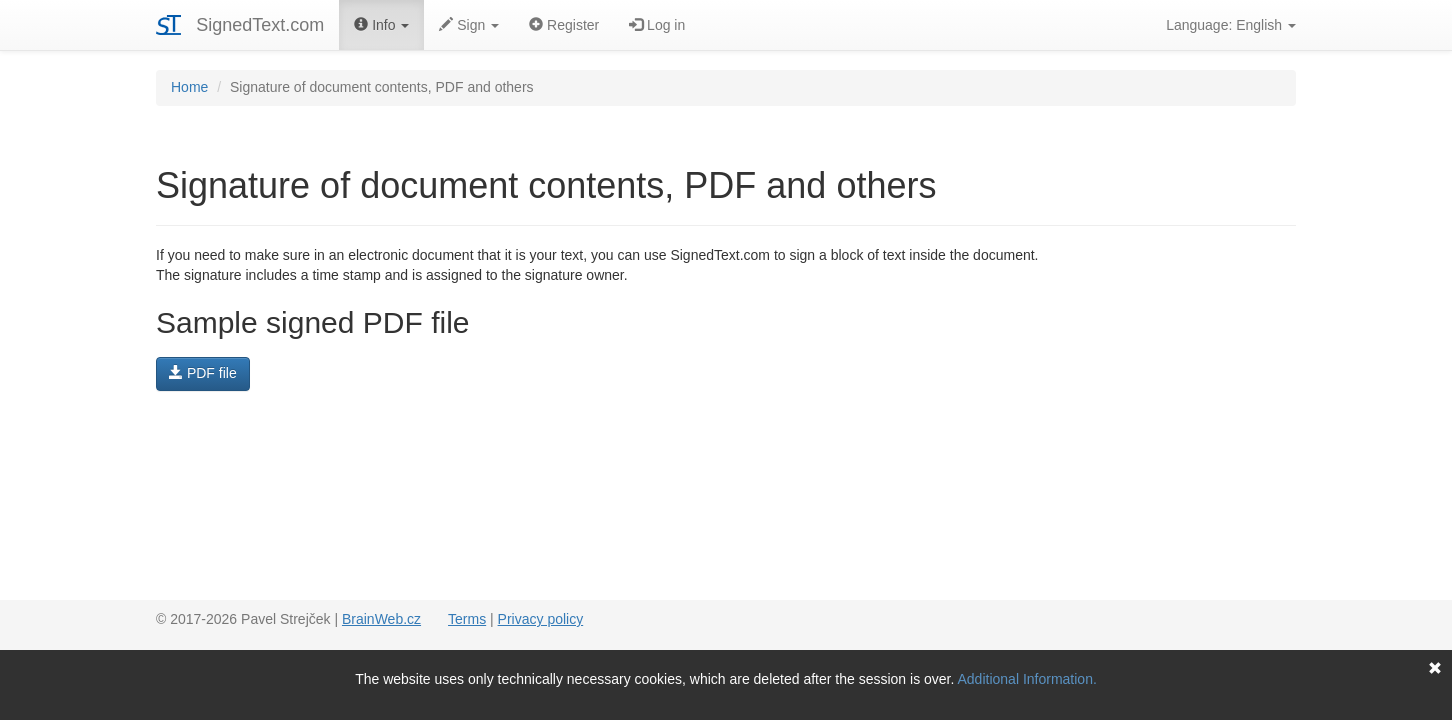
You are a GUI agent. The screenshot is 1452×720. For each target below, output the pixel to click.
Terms (467, 619)
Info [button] (381, 25)
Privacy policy (541, 619)
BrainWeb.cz (381, 619)
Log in (657, 25)
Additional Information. (1027, 679)
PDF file (203, 373)
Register (564, 25)
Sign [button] (469, 25)
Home (189, 87)
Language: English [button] (1231, 25)
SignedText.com (260, 25)
